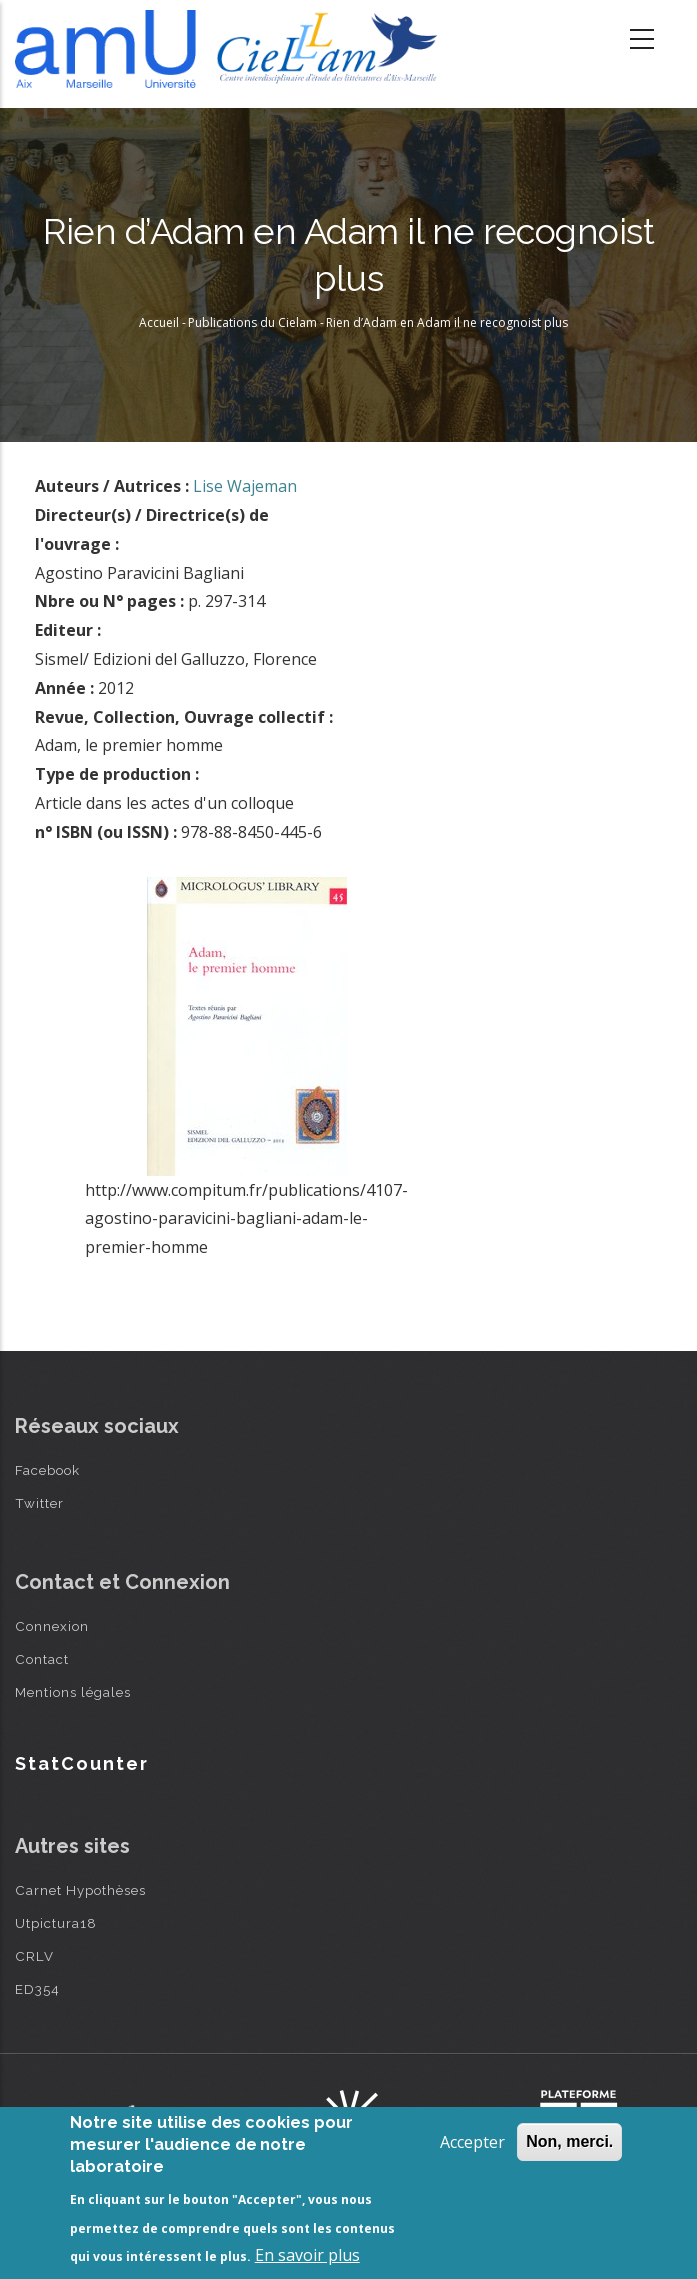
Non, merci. (569, 2141)
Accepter (472, 2142)
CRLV (34, 1956)
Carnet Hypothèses (80, 1890)
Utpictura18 (56, 1923)
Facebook (47, 1470)
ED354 (37, 1989)
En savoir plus (307, 2255)
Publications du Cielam (252, 322)
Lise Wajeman (245, 486)
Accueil (159, 322)
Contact (42, 1659)
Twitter (39, 1503)
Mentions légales (73, 1692)
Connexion (52, 1626)
